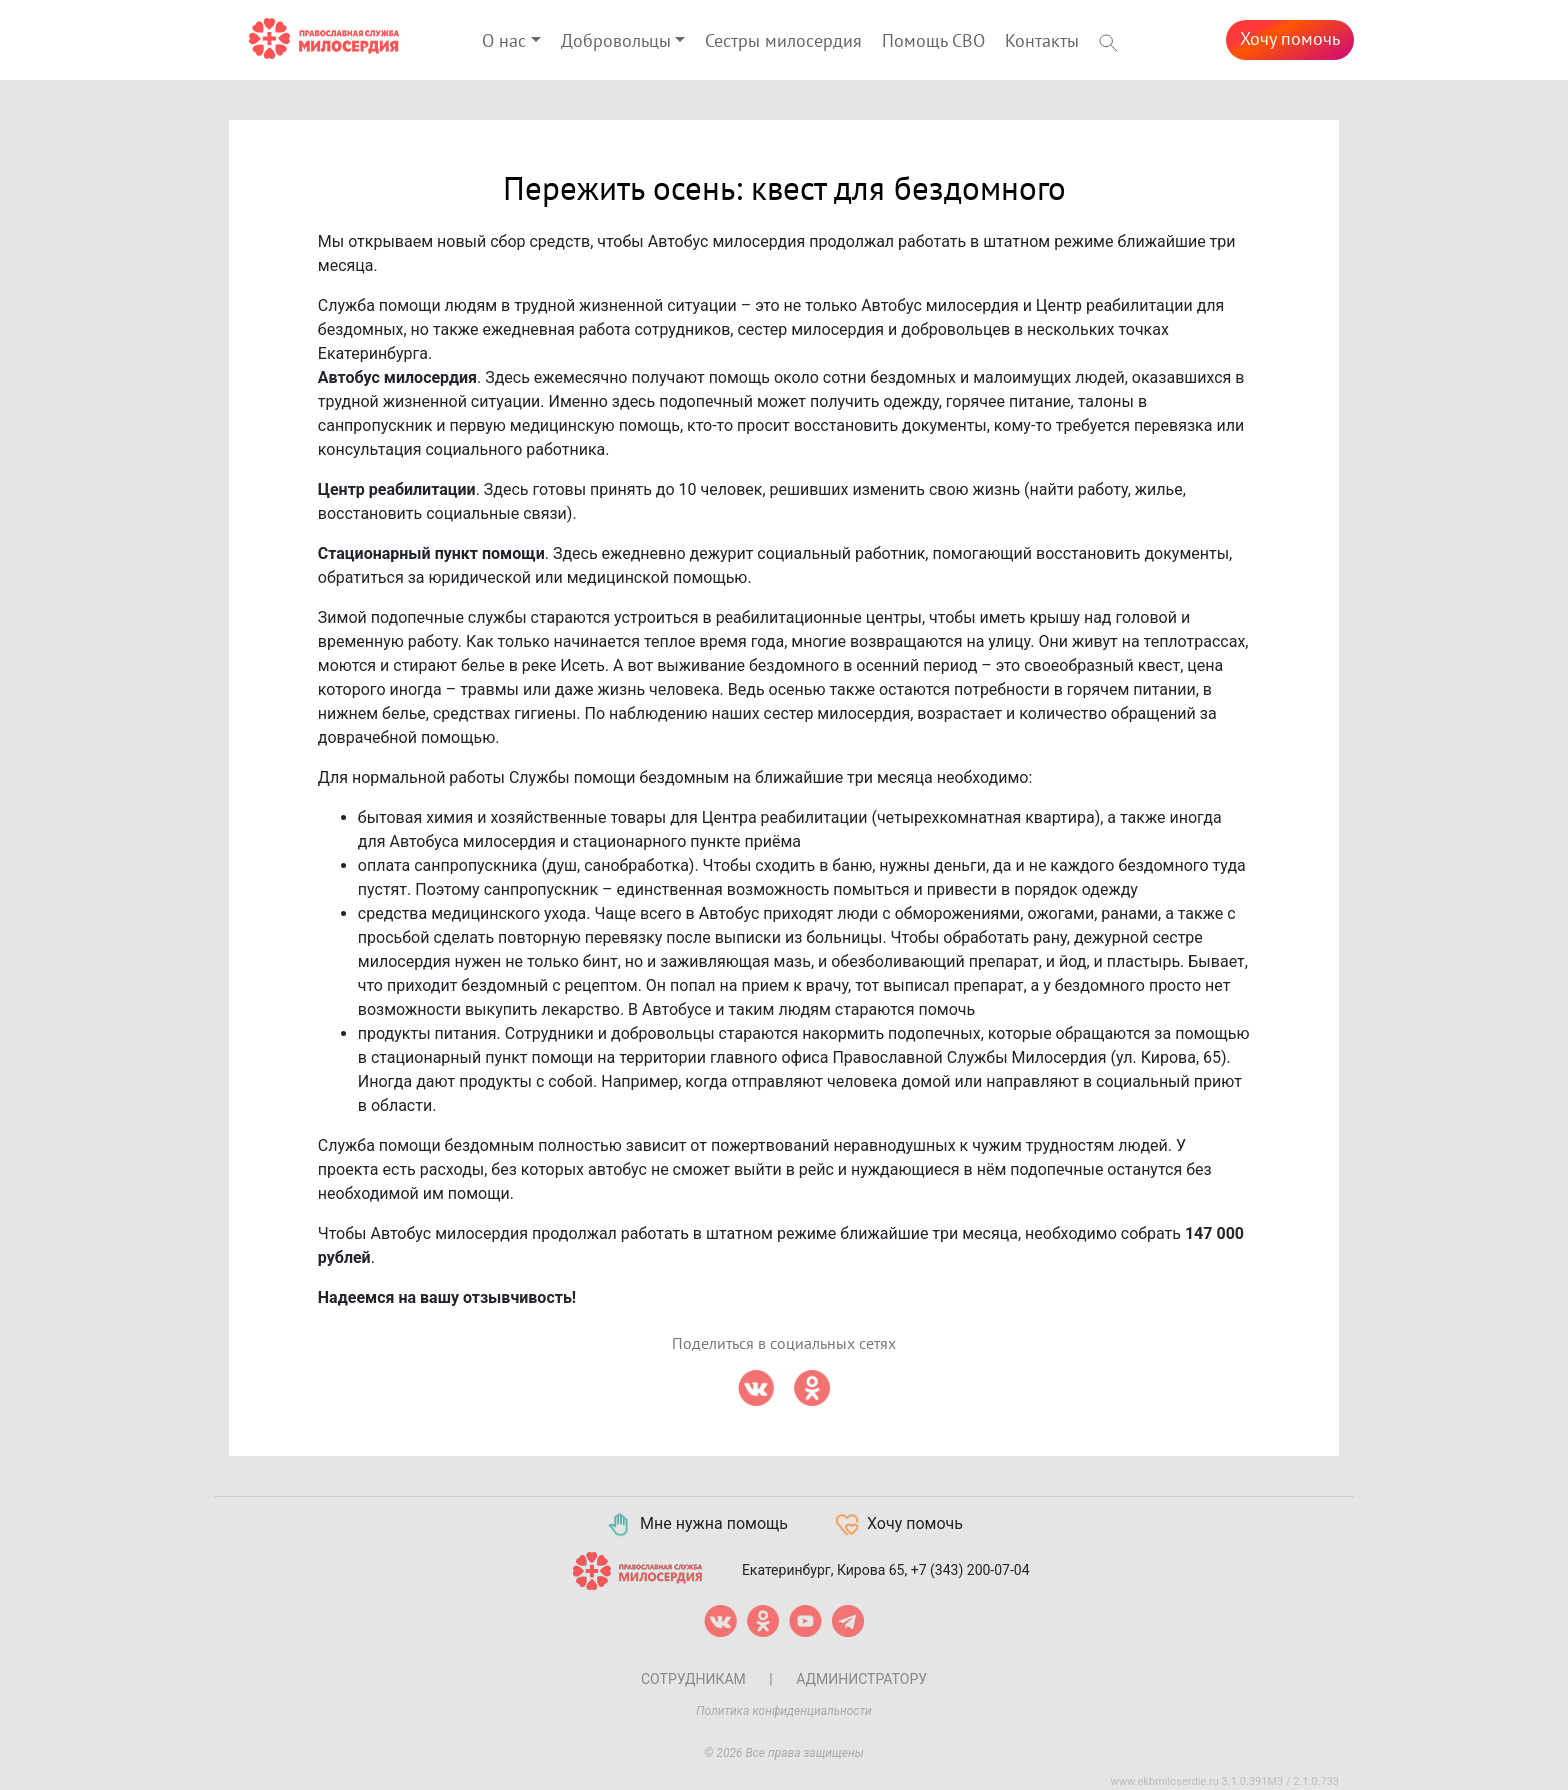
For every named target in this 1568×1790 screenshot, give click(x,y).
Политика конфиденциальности (784, 1711)
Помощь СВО (933, 41)
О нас (504, 41)
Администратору (861, 1679)
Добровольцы (616, 41)
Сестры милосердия (783, 41)
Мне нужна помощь (696, 1525)
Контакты (1042, 41)
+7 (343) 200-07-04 (970, 1569)
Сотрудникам (693, 1679)
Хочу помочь (1290, 39)
